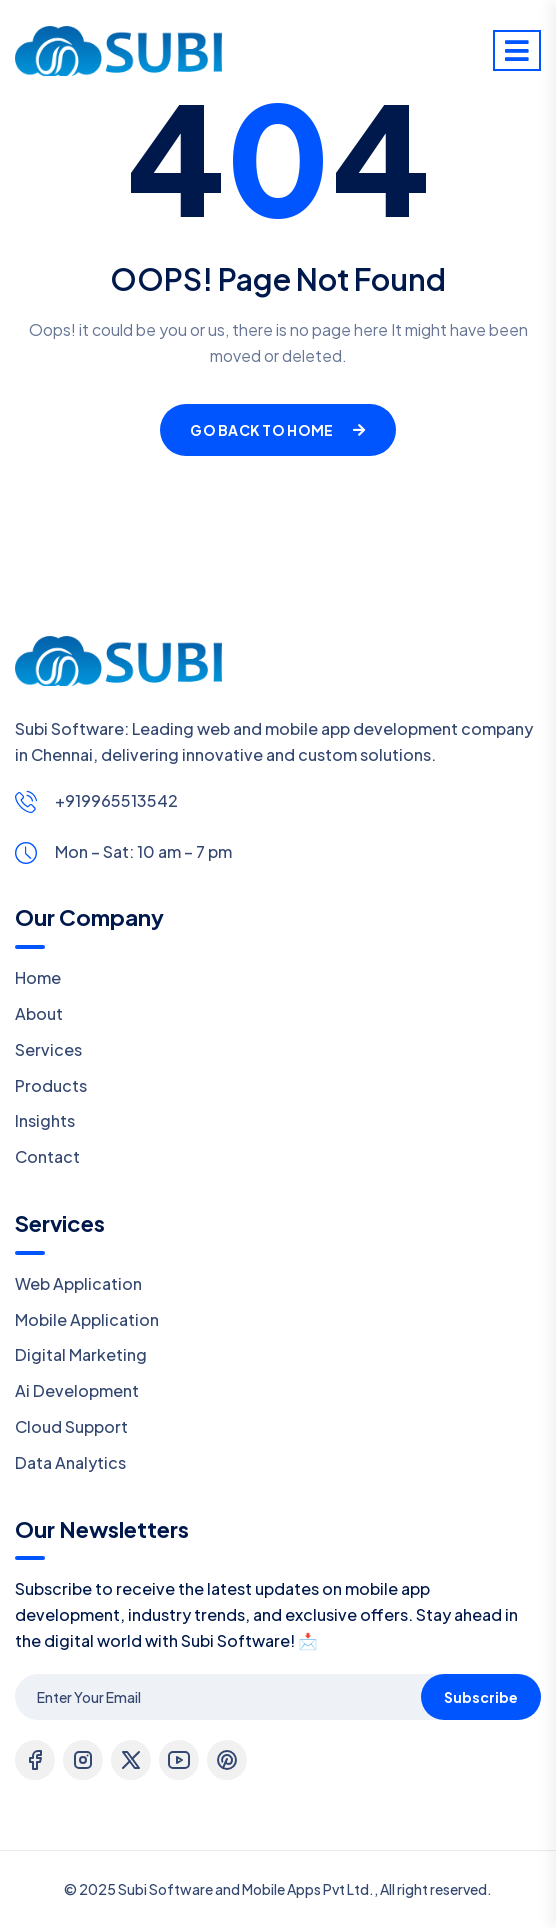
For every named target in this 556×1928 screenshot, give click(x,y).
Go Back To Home (277, 430)
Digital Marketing (81, 1354)
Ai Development (77, 1390)
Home (38, 977)
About (39, 1013)
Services (48, 1049)
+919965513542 (116, 800)
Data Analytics (70, 1462)
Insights (45, 1120)
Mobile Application (87, 1319)
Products (51, 1085)
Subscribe (481, 1697)
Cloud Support (71, 1426)
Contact (47, 1156)
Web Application (78, 1283)
